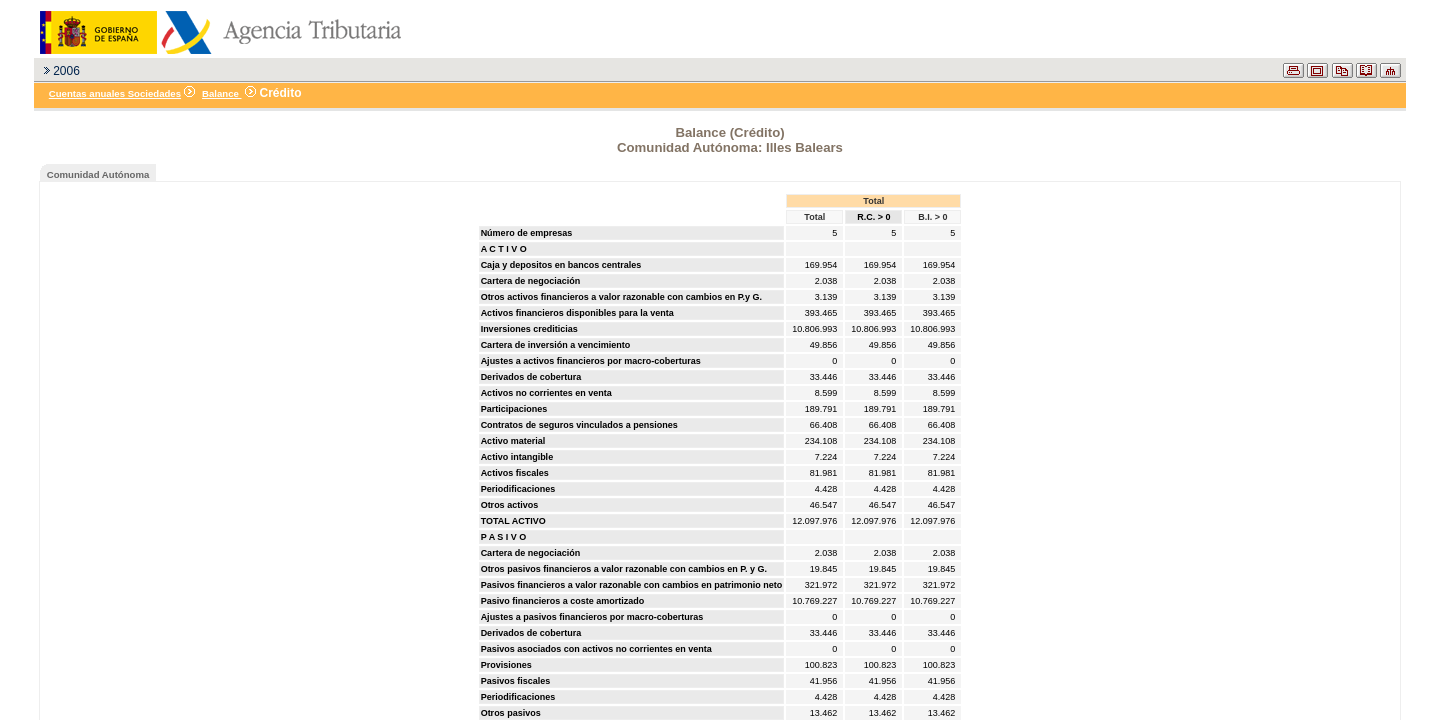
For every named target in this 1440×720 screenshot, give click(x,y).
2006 (66, 71)
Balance (221, 93)
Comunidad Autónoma (98, 174)
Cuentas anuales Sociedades (115, 93)
